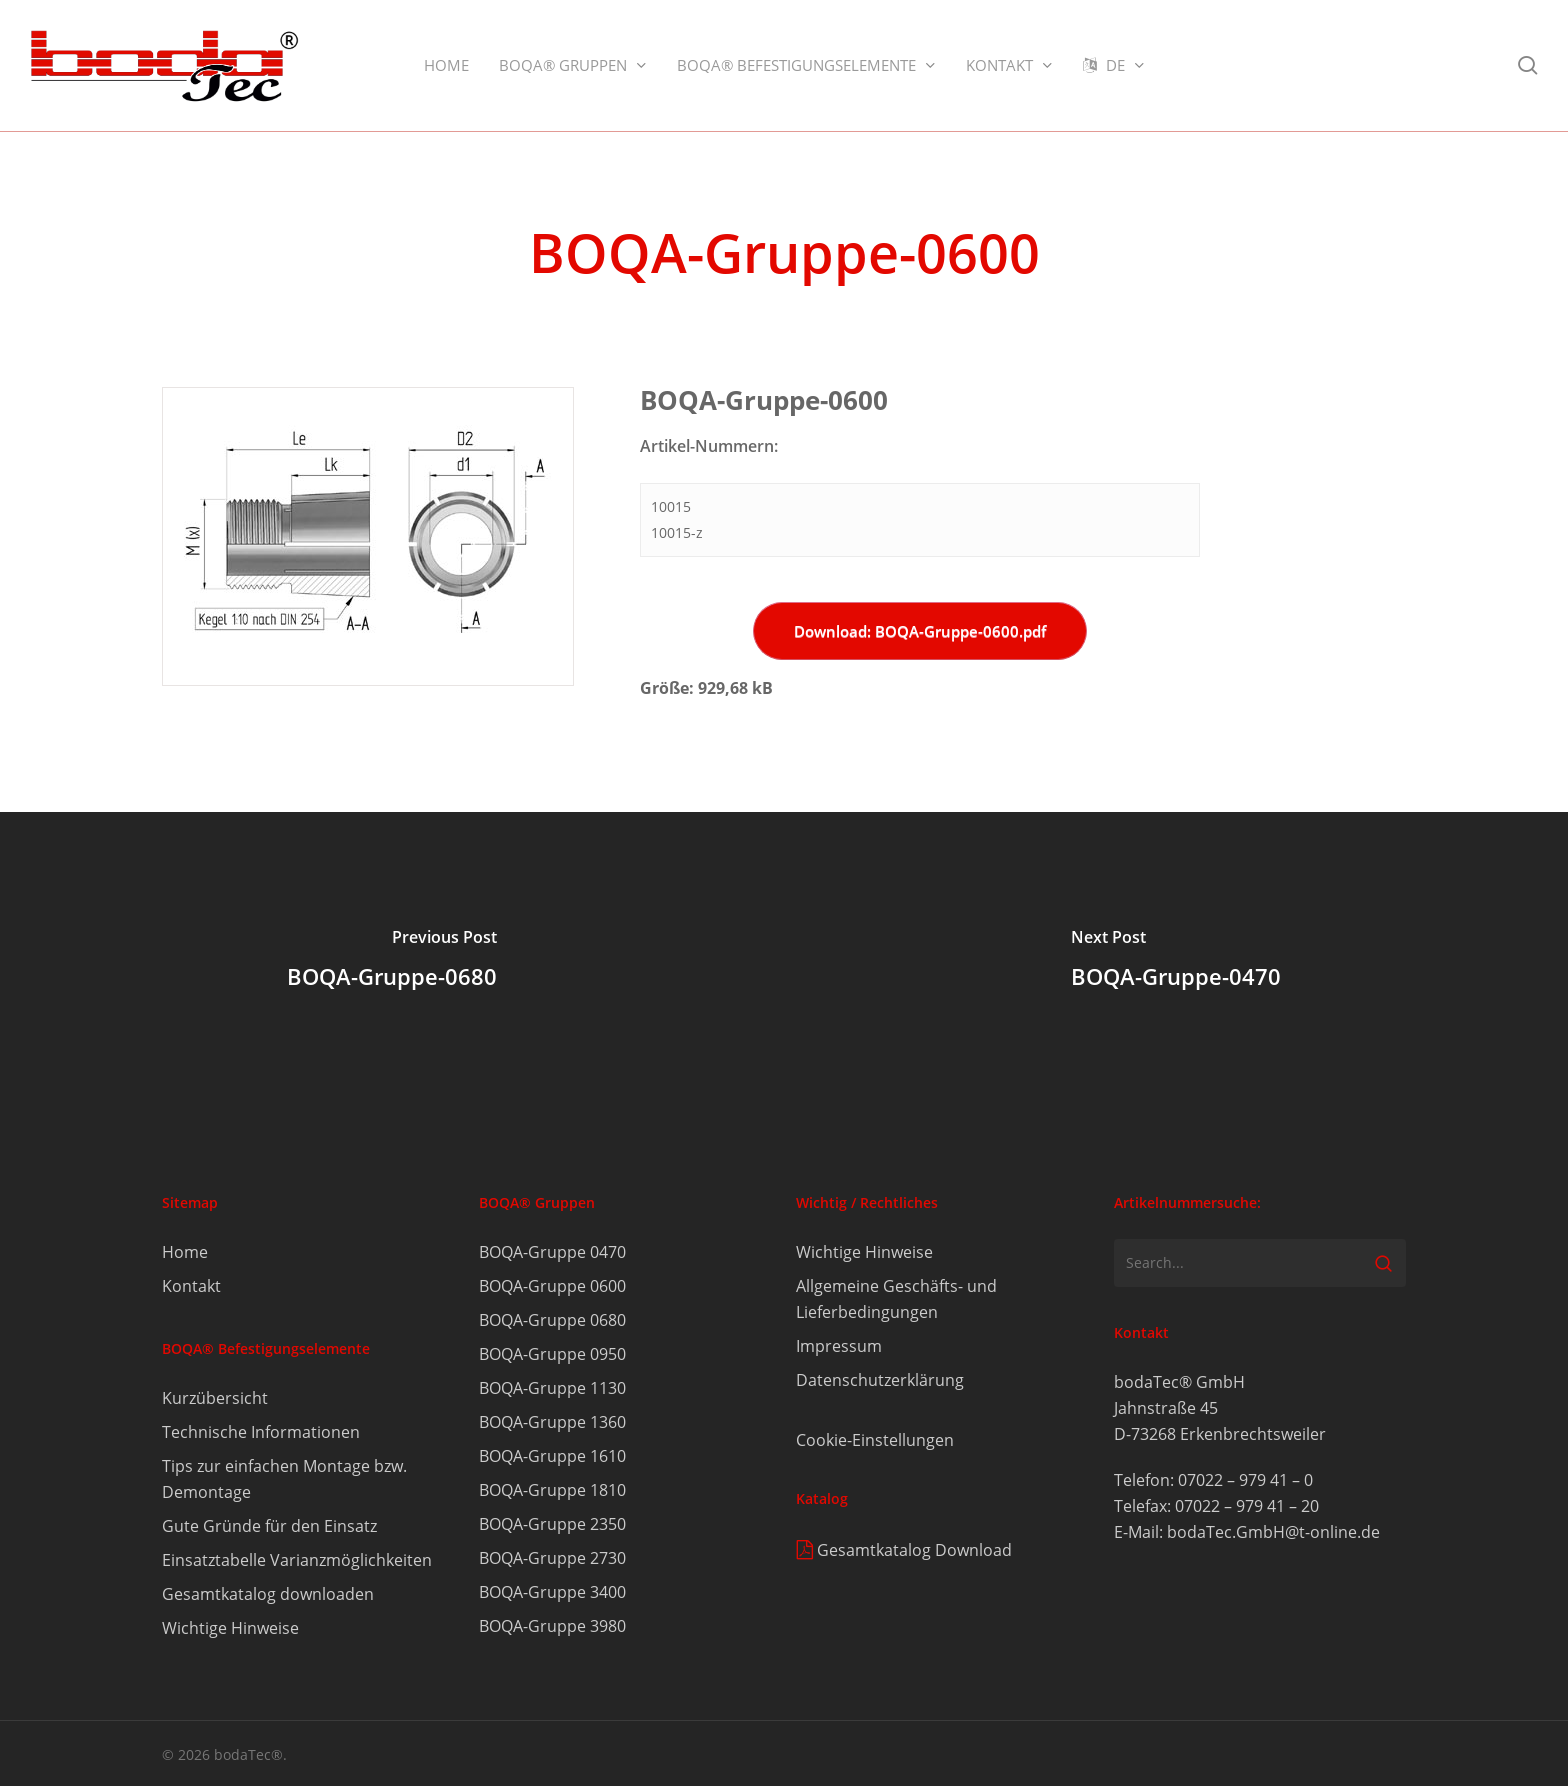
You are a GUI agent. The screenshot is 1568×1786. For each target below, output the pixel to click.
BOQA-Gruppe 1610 (552, 1456)
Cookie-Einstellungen (875, 1440)
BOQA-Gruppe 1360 (552, 1422)
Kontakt (191, 1286)
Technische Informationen (261, 1432)
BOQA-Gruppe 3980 (552, 1626)
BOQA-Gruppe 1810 (552, 1490)
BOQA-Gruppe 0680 (552, 1320)
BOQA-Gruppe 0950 (552, 1354)
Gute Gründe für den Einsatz (269, 1526)
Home (185, 1252)
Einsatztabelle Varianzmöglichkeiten (297, 1560)
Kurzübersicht (215, 1398)
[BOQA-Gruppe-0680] (392, 962)
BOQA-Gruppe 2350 (552, 1524)
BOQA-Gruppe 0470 (552, 1252)
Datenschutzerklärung (880, 1380)
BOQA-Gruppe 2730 (552, 1558)
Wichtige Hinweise (230, 1628)
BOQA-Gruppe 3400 (552, 1592)
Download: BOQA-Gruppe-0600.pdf (920, 631)
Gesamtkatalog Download (914, 1550)
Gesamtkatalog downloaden (268, 1594)
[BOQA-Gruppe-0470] (1176, 962)
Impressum (839, 1346)
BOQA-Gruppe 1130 (552, 1388)
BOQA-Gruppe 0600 (552, 1286)
